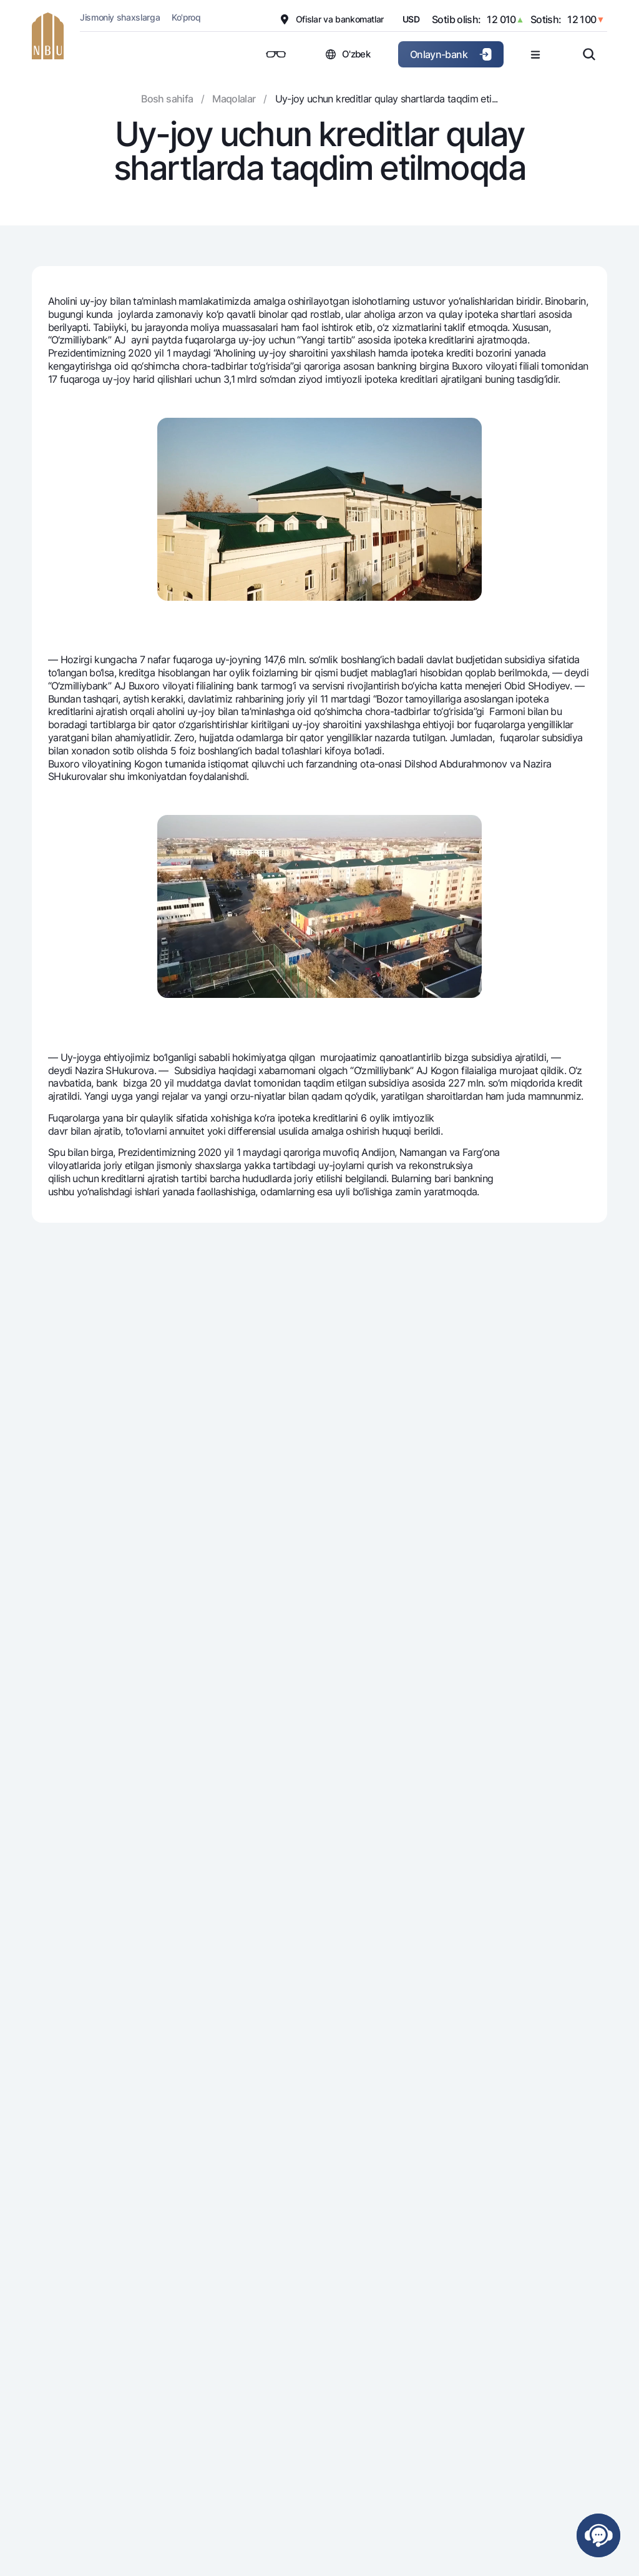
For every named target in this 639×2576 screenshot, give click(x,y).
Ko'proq (186, 17)
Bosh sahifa (167, 98)
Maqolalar (233, 98)
